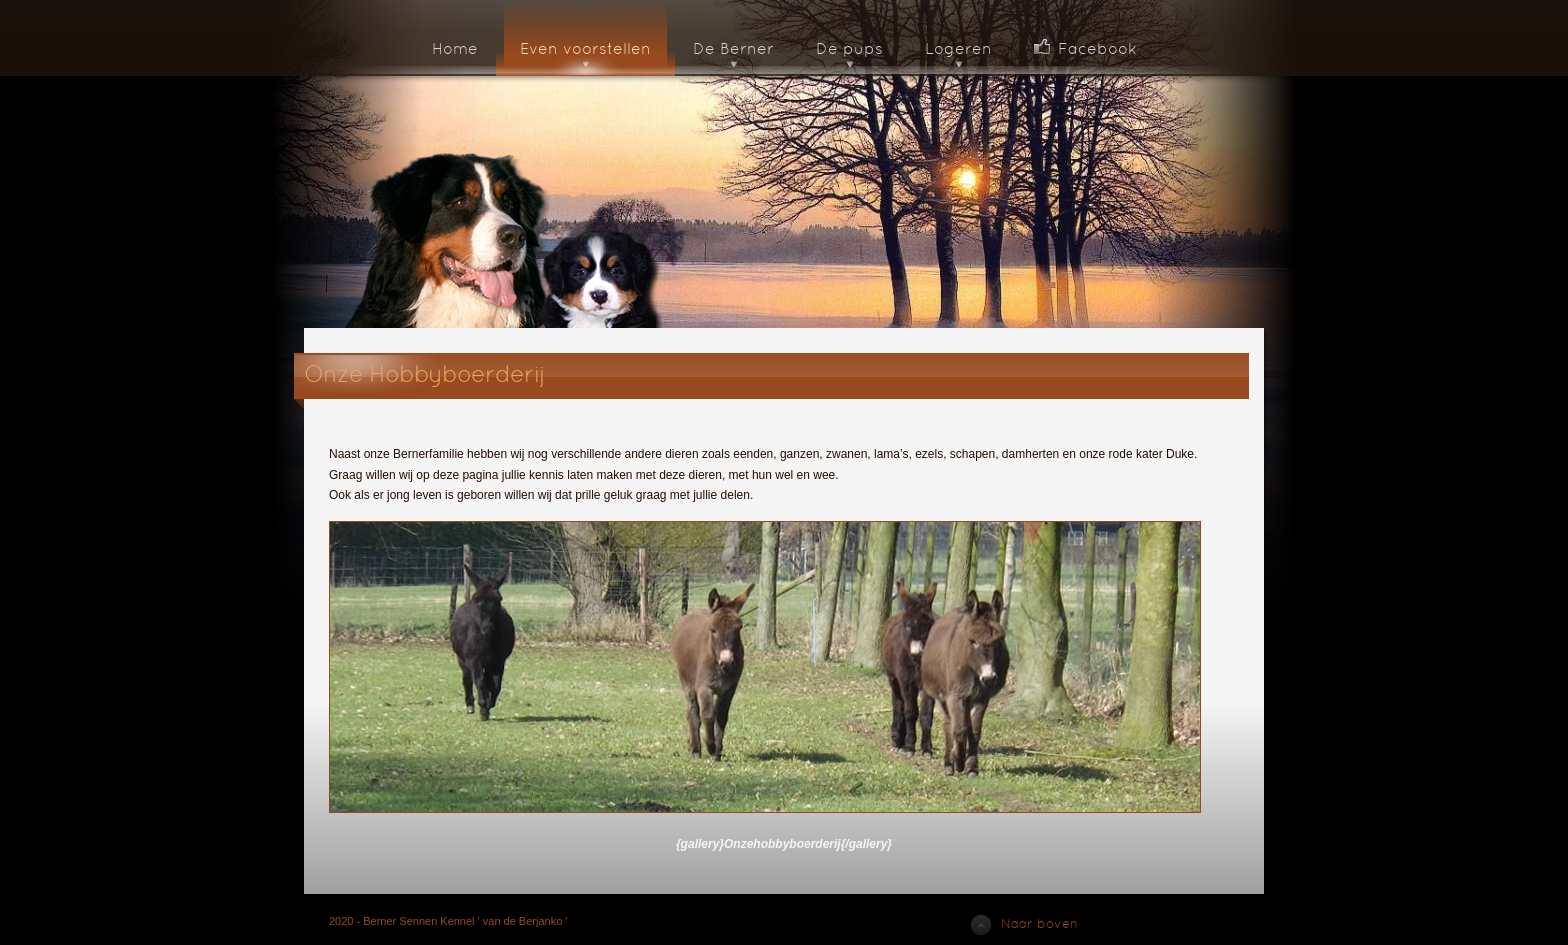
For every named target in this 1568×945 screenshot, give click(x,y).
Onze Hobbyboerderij (424, 376)
